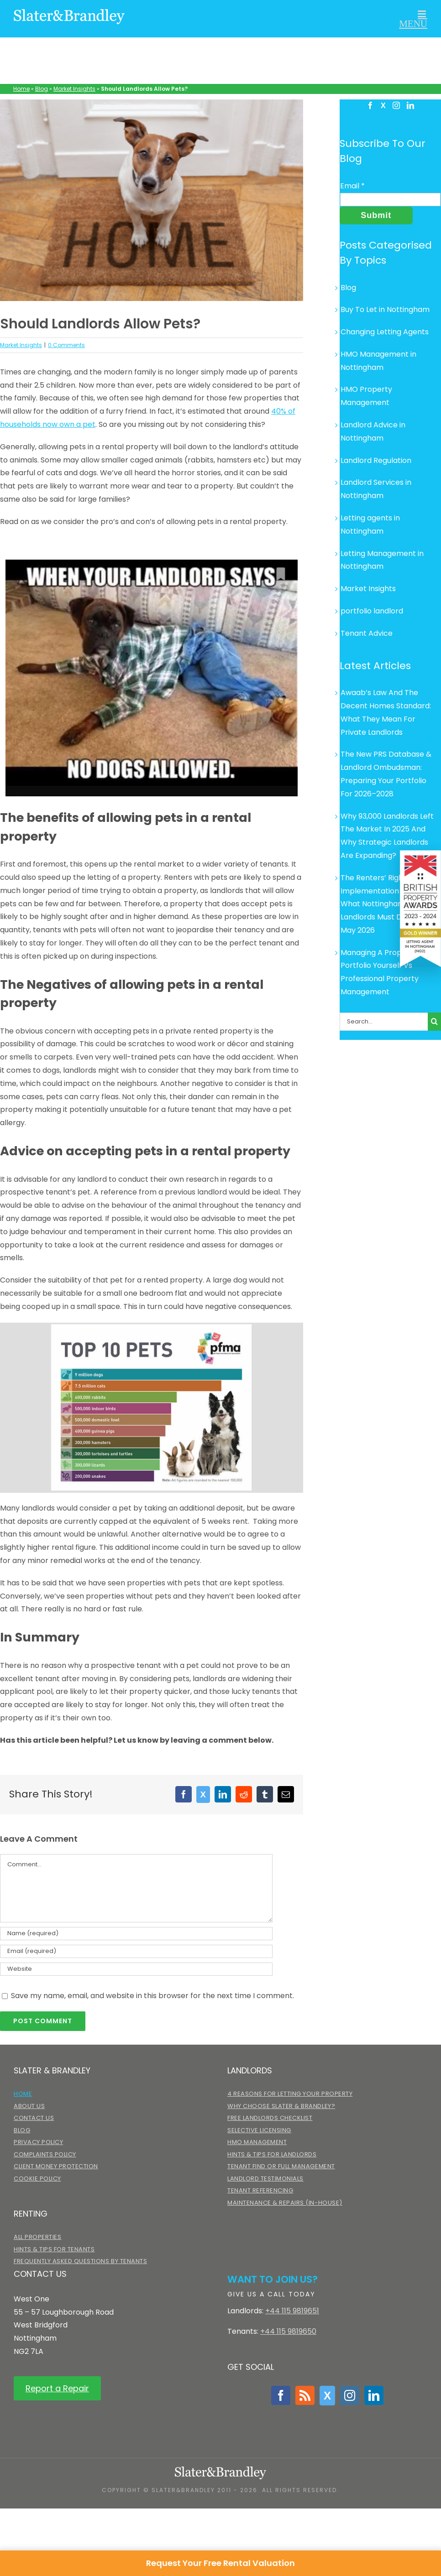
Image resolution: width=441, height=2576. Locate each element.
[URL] (136, 1969)
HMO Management (257, 2142)
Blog (41, 89)
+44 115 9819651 (292, 2311)
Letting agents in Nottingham (370, 524)
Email (352, 186)
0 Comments (66, 345)
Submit (376, 215)
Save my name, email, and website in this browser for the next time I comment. (152, 1995)
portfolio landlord (372, 611)
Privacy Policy (38, 2142)
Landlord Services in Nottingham (376, 489)
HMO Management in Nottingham (378, 361)
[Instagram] (396, 105)
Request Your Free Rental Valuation (220, 2563)
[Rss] (305, 2395)
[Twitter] (383, 105)
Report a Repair (57, 2388)
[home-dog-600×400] (151, 200)
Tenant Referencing (260, 2190)
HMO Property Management (366, 396)
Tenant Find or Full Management (281, 2166)
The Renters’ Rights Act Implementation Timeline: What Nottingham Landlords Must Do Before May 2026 (386, 904)
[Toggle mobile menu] (413, 18)
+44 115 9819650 (288, 2331)
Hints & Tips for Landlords (272, 2154)
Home (21, 89)
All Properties (37, 2237)
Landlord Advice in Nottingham (373, 431)
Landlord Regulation (376, 460)
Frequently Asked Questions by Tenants (80, 2261)
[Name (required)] (136, 1933)
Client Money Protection (56, 2166)
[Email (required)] (136, 1951)
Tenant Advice (367, 633)
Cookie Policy (37, 2178)
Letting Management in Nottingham (382, 560)
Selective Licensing (259, 2130)
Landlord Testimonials (265, 2178)
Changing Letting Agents (385, 332)
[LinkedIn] (410, 105)
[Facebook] (370, 105)
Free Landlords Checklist (269, 2118)
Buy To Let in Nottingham (385, 309)
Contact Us (34, 2118)
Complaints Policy (45, 2154)
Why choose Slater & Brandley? (281, 2106)
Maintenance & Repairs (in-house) (284, 2202)
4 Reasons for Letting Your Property (289, 2093)
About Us (29, 2106)
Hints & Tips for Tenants (54, 2249)
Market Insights (74, 89)
